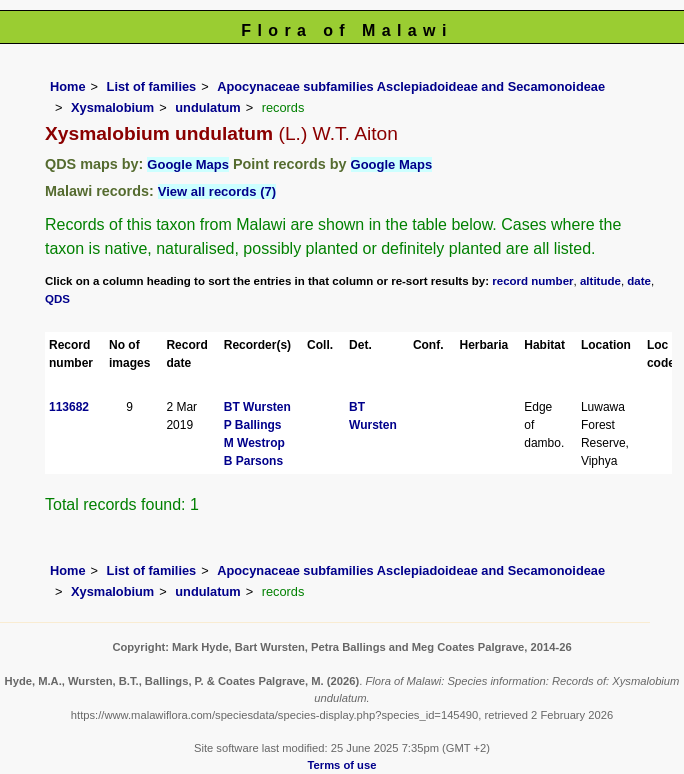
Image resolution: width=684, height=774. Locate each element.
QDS (57, 299)
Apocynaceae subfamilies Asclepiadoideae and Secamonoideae (411, 86)
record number (532, 281)
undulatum (207, 107)
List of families (152, 86)
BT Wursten (257, 407)
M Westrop (254, 443)
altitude (600, 281)
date (639, 281)
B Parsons (253, 461)
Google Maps (188, 164)
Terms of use (342, 765)
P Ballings (253, 425)
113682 (69, 407)
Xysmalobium (112, 107)
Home (68, 86)
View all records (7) (217, 191)
